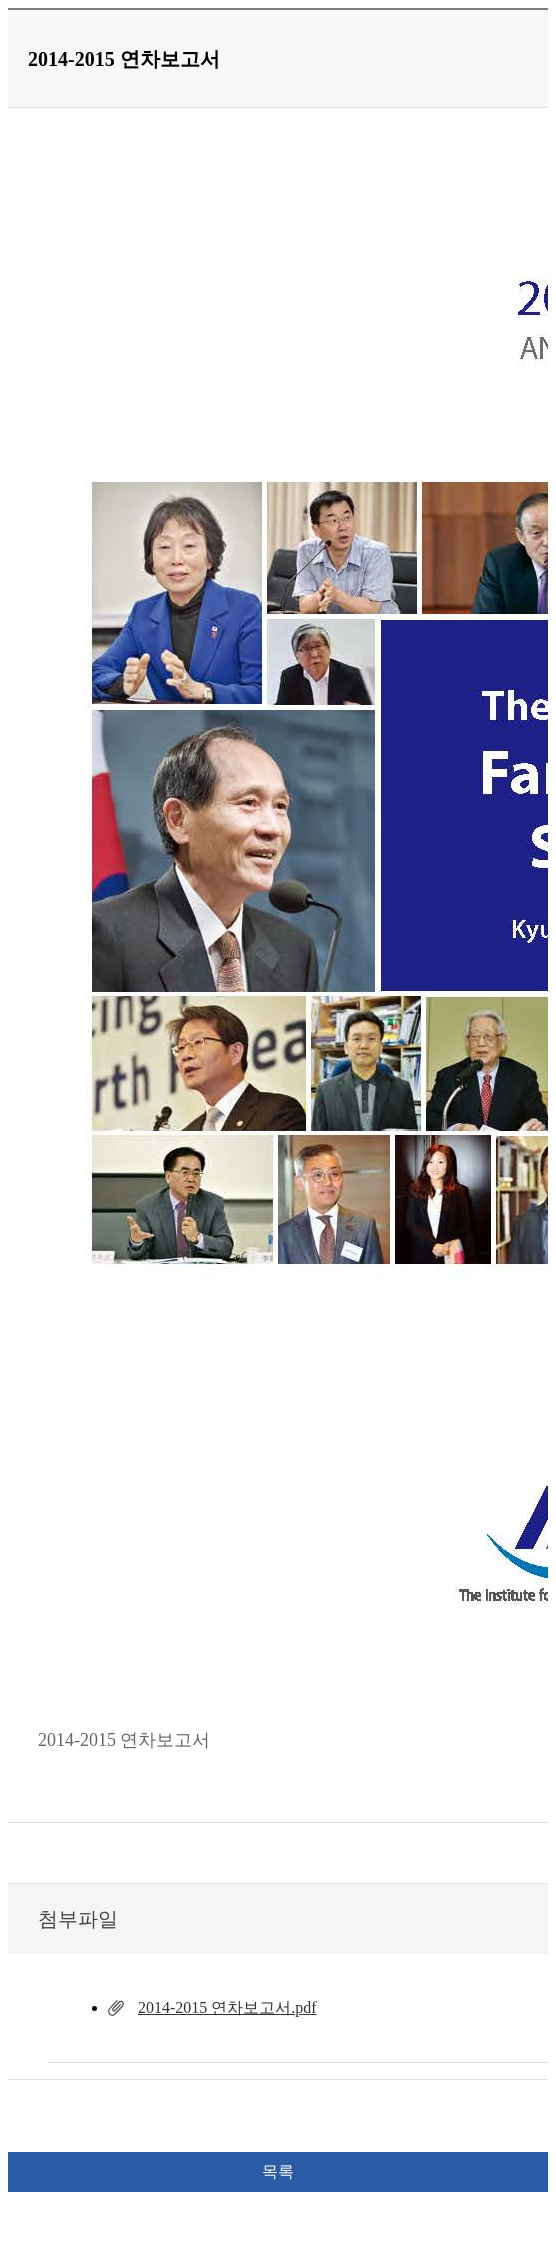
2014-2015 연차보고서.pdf (227, 2007)
